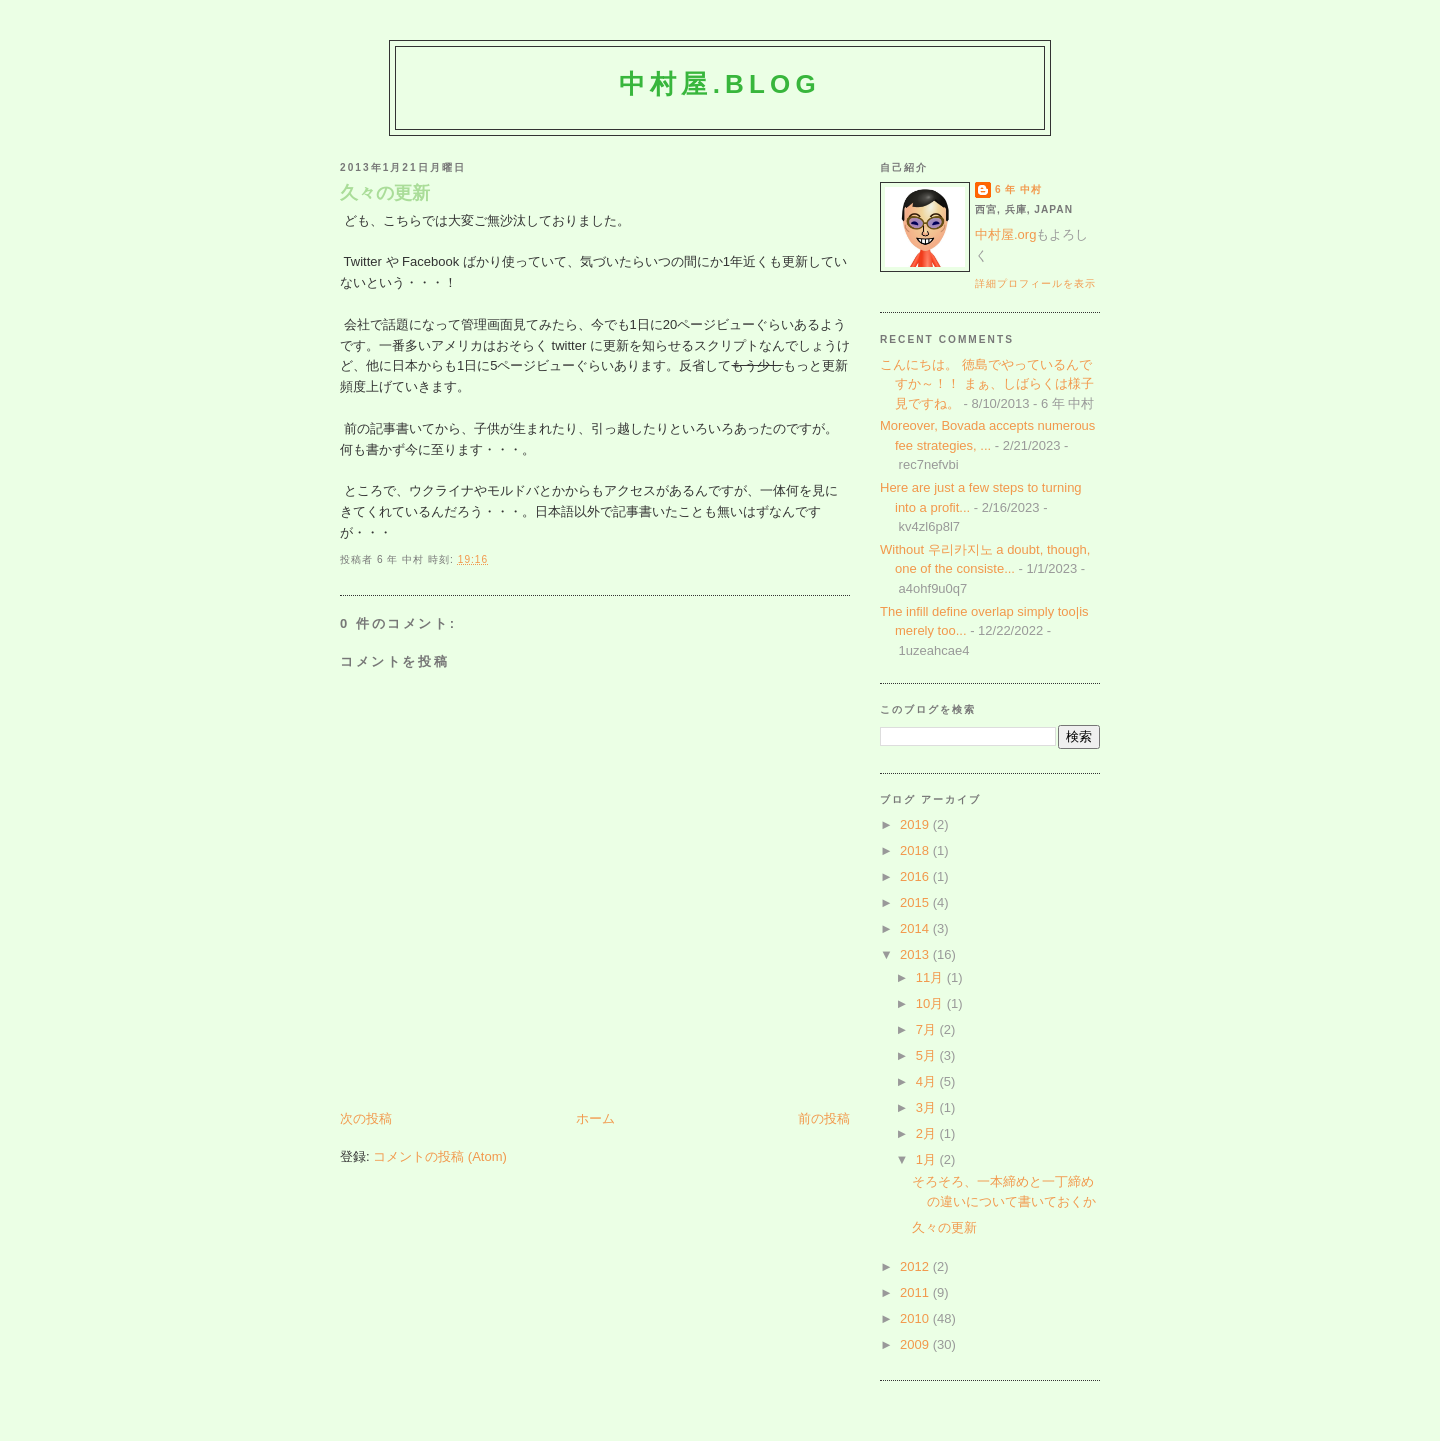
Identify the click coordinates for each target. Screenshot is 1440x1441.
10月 (931, 1003)
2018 (916, 850)
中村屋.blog (720, 84)
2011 (916, 1292)
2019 (916, 824)
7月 (928, 1029)
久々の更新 (385, 193)
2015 (916, 902)
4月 (928, 1081)
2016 (916, 876)
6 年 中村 (1018, 189)
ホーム (595, 1118)
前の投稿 (824, 1118)
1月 (928, 1159)
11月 (931, 977)
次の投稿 (366, 1118)
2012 (916, 1266)
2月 (928, 1133)
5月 (928, 1055)
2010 (916, 1318)
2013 (916, 954)
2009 (916, 1344)
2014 (916, 928)
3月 (928, 1107)
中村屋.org (1005, 234)
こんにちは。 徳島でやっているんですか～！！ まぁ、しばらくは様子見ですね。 (987, 384)
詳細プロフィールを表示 (1035, 283)
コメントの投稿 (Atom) (440, 1156)
